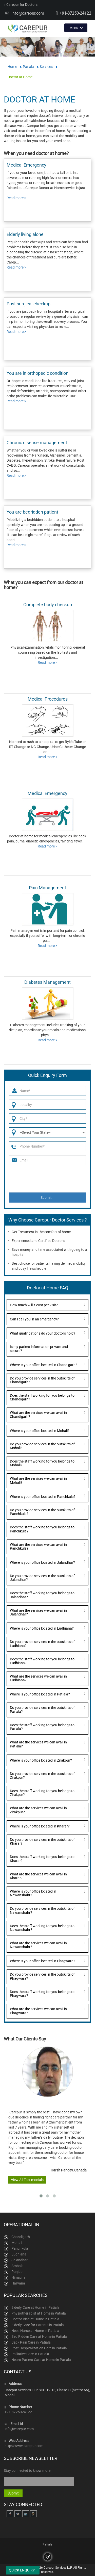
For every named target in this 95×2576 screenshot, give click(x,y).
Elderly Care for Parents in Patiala (37, 2325)
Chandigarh (20, 2237)
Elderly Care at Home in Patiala (35, 2307)
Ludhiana (18, 2254)
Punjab (17, 2272)
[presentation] (48, 1178)
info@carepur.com (27, 13)
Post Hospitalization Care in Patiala (39, 2348)
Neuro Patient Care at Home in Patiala (41, 2360)
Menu (73, 28)
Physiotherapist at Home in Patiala (38, 2313)
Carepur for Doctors (20, 5)
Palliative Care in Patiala (30, 2354)
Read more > (16, 198)
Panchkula (19, 2248)
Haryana (18, 2283)
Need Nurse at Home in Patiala (35, 2331)
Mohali (16, 2243)
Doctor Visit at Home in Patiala (35, 2319)
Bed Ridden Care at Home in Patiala (39, 2336)
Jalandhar (19, 2260)
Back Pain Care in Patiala (31, 2342)
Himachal (18, 2277)
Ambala (17, 2266)
